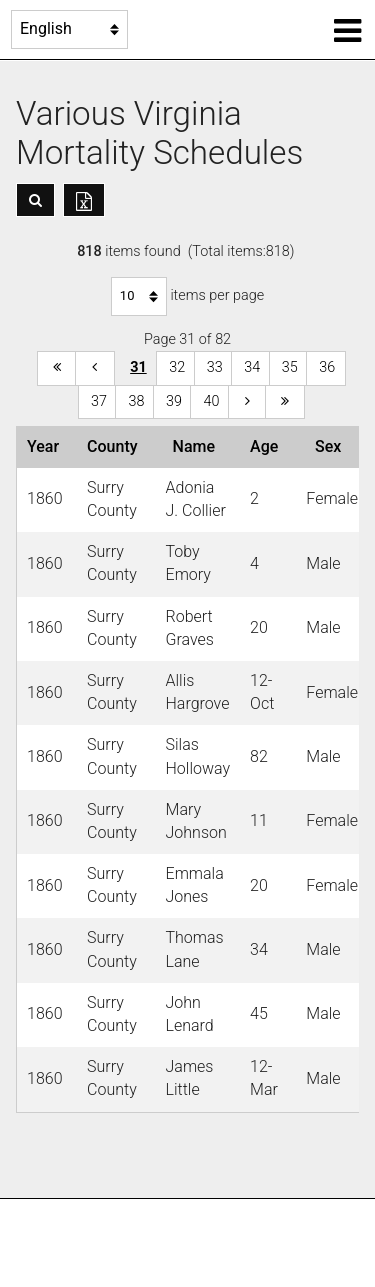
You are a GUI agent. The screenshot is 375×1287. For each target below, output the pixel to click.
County (116, 446)
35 (290, 367)
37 (99, 401)
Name (198, 446)
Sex (332, 446)
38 (136, 401)
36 (327, 367)
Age (268, 446)
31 (138, 367)
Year (47, 446)
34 (252, 367)
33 (215, 367)
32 (177, 367)
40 (211, 401)
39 (174, 401)
